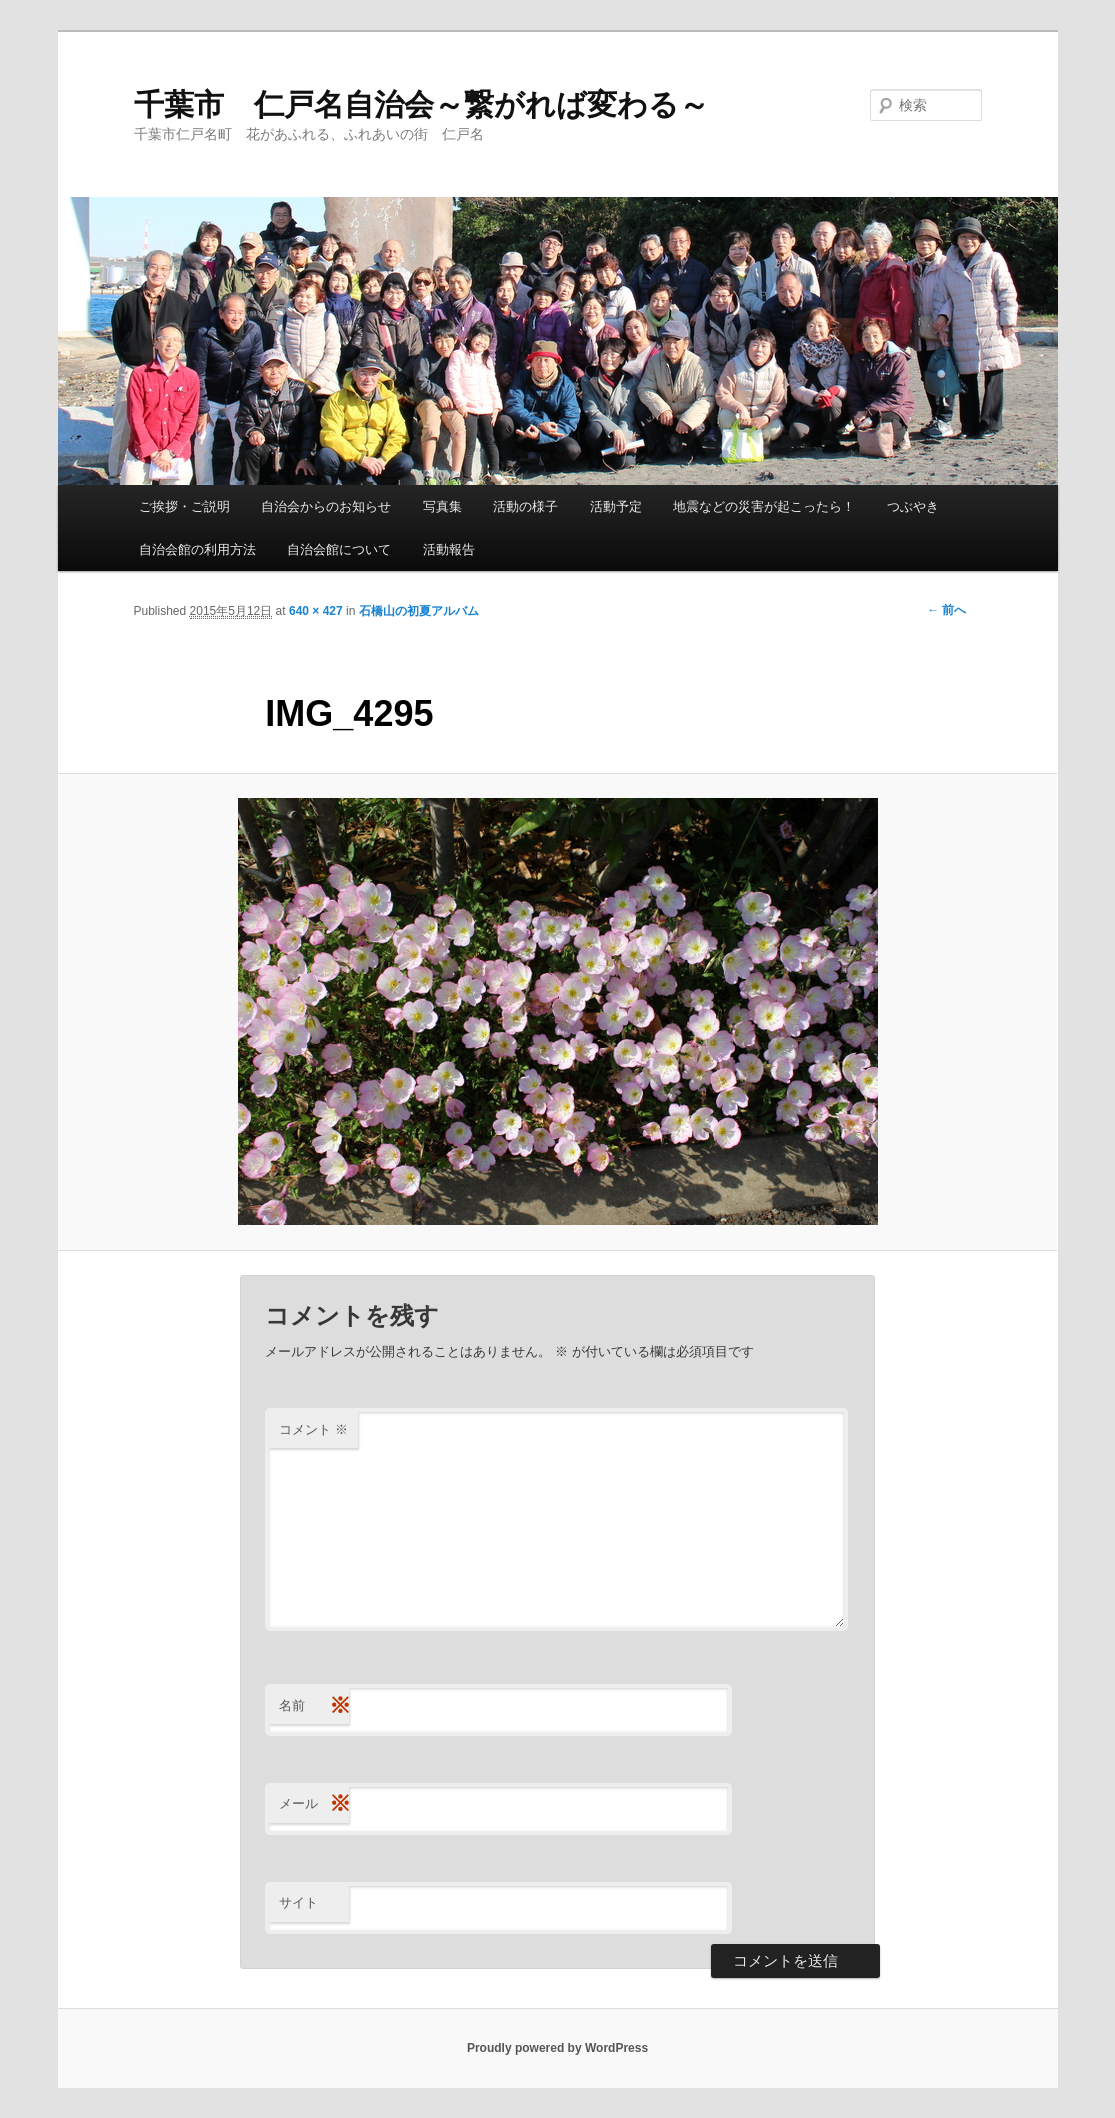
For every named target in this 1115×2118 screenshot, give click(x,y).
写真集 (442, 506)
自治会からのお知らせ (326, 506)
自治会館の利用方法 (197, 549)
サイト (298, 1902)
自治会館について (339, 549)
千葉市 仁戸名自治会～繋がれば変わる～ (421, 104)
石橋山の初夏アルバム (419, 611)
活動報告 (449, 549)
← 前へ (946, 610)
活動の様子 (525, 506)
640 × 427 (316, 611)
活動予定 (616, 506)
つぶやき (913, 506)
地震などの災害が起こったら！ (764, 506)
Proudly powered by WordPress (557, 2048)
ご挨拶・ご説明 (184, 506)
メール (314, 1804)
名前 (314, 1706)
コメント (313, 1429)
